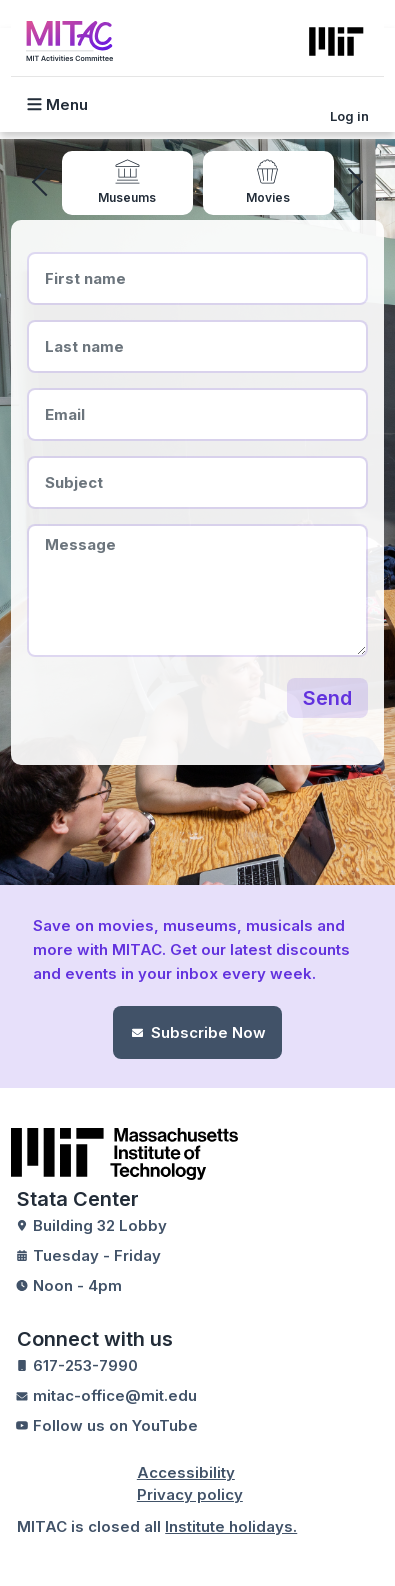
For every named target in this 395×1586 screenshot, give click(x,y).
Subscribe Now (208, 1032)
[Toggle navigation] (67, 104)
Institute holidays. (231, 1526)
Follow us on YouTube (115, 1425)
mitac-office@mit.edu (115, 1395)
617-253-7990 (85, 1365)
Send (327, 698)
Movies (268, 197)
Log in (349, 116)
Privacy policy (190, 1494)
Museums (127, 197)
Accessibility (186, 1472)
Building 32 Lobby (100, 1225)
